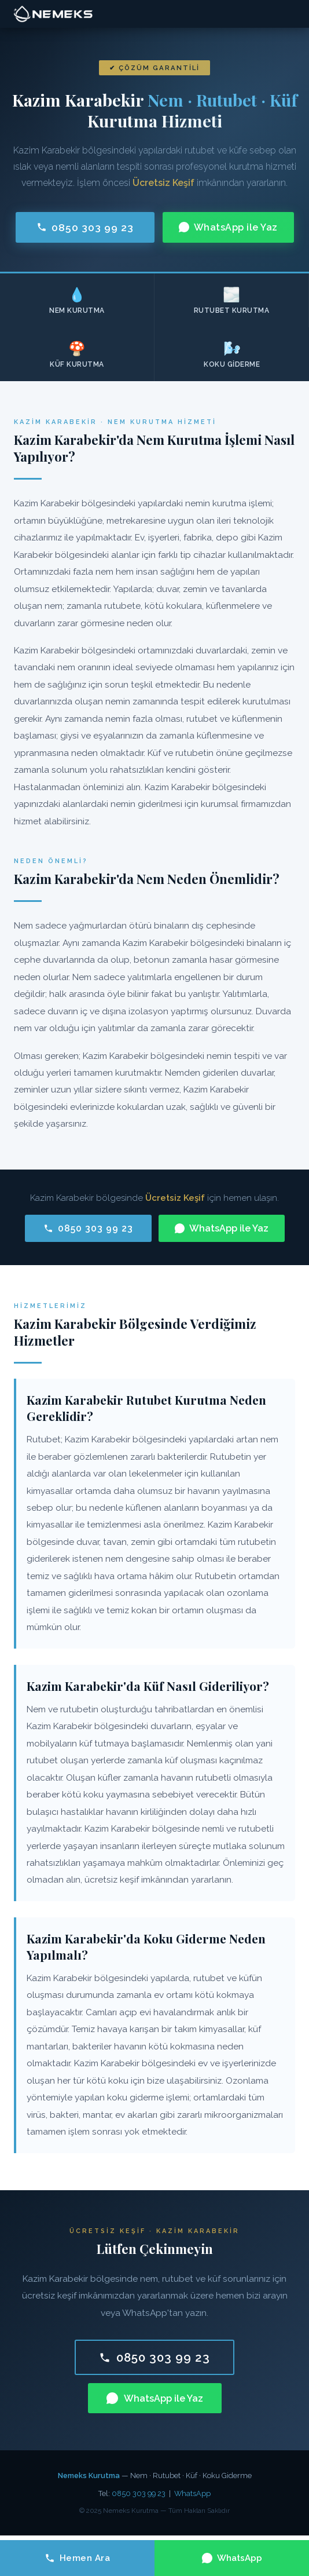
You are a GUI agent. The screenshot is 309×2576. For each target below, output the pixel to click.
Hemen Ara (78, 2558)
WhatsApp (192, 2493)
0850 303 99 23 (85, 227)
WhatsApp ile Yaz (228, 227)
